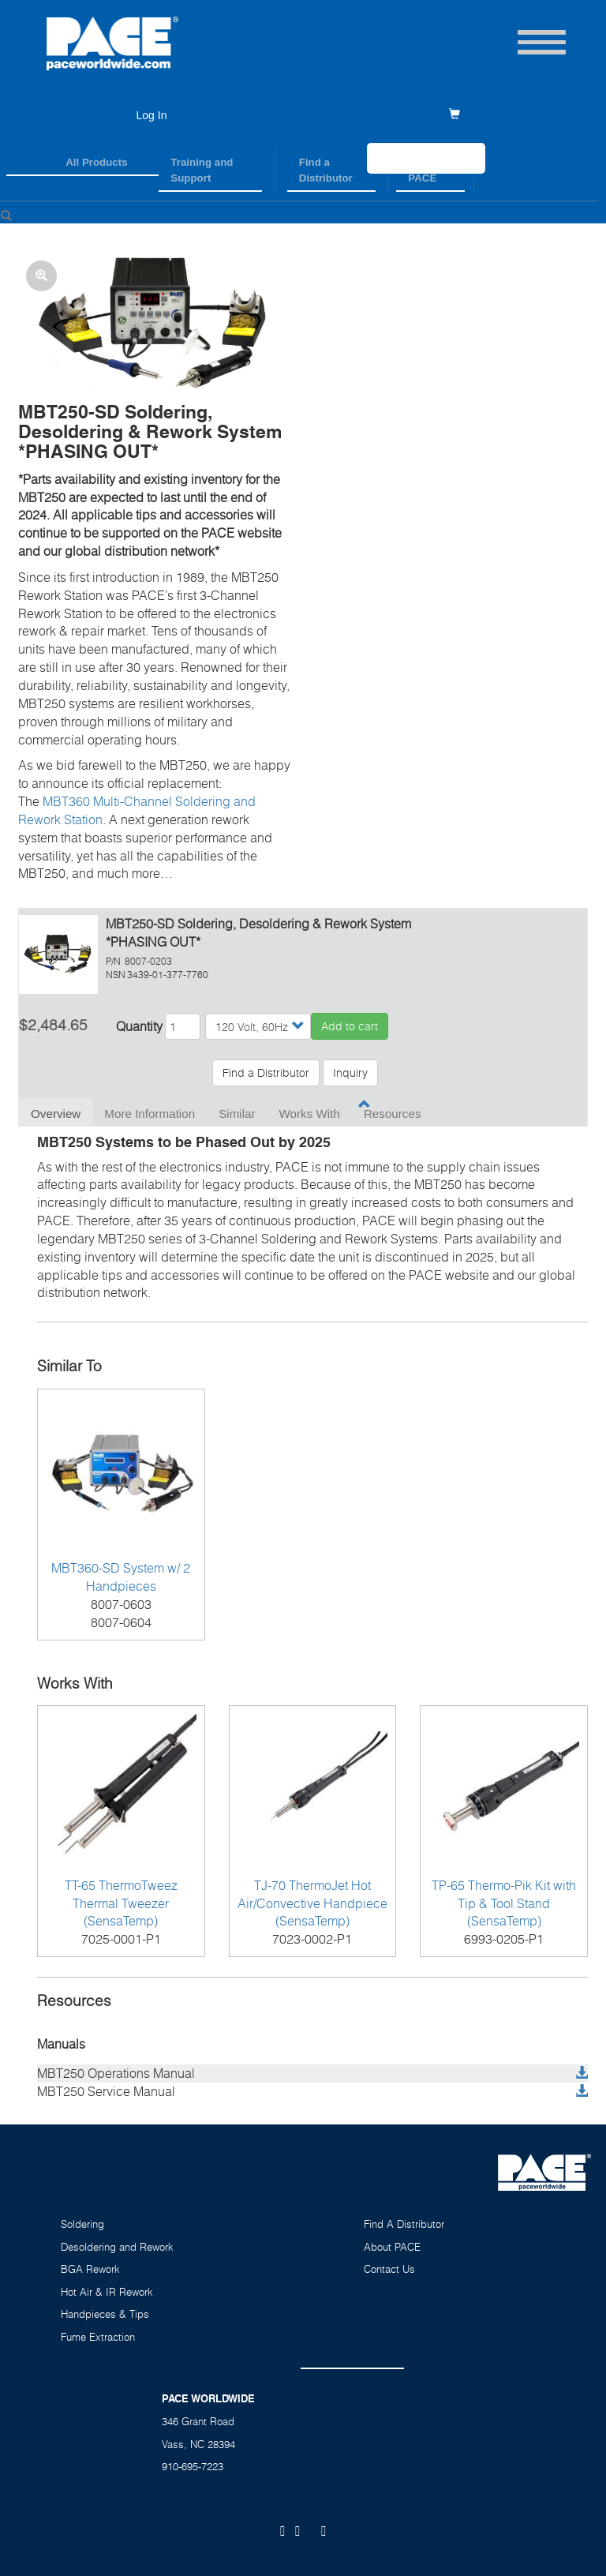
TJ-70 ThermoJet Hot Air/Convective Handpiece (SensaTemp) (312, 1903)
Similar (237, 1113)
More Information (149, 1113)
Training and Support (201, 170)
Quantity (139, 1026)
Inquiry (350, 1072)
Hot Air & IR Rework (107, 2291)
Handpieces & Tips (105, 2314)
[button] (154, 326)
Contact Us (389, 2269)
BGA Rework (90, 2269)
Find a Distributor (326, 170)
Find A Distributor (404, 2224)
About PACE (392, 2246)
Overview (55, 1113)
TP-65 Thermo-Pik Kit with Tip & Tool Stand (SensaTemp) (504, 1903)
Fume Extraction (98, 2336)
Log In (152, 115)
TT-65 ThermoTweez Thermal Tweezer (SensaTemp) (121, 1903)
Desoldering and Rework (117, 2246)
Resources (392, 1113)
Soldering (82, 2224)
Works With (309, 1113)
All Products (96, 162)
